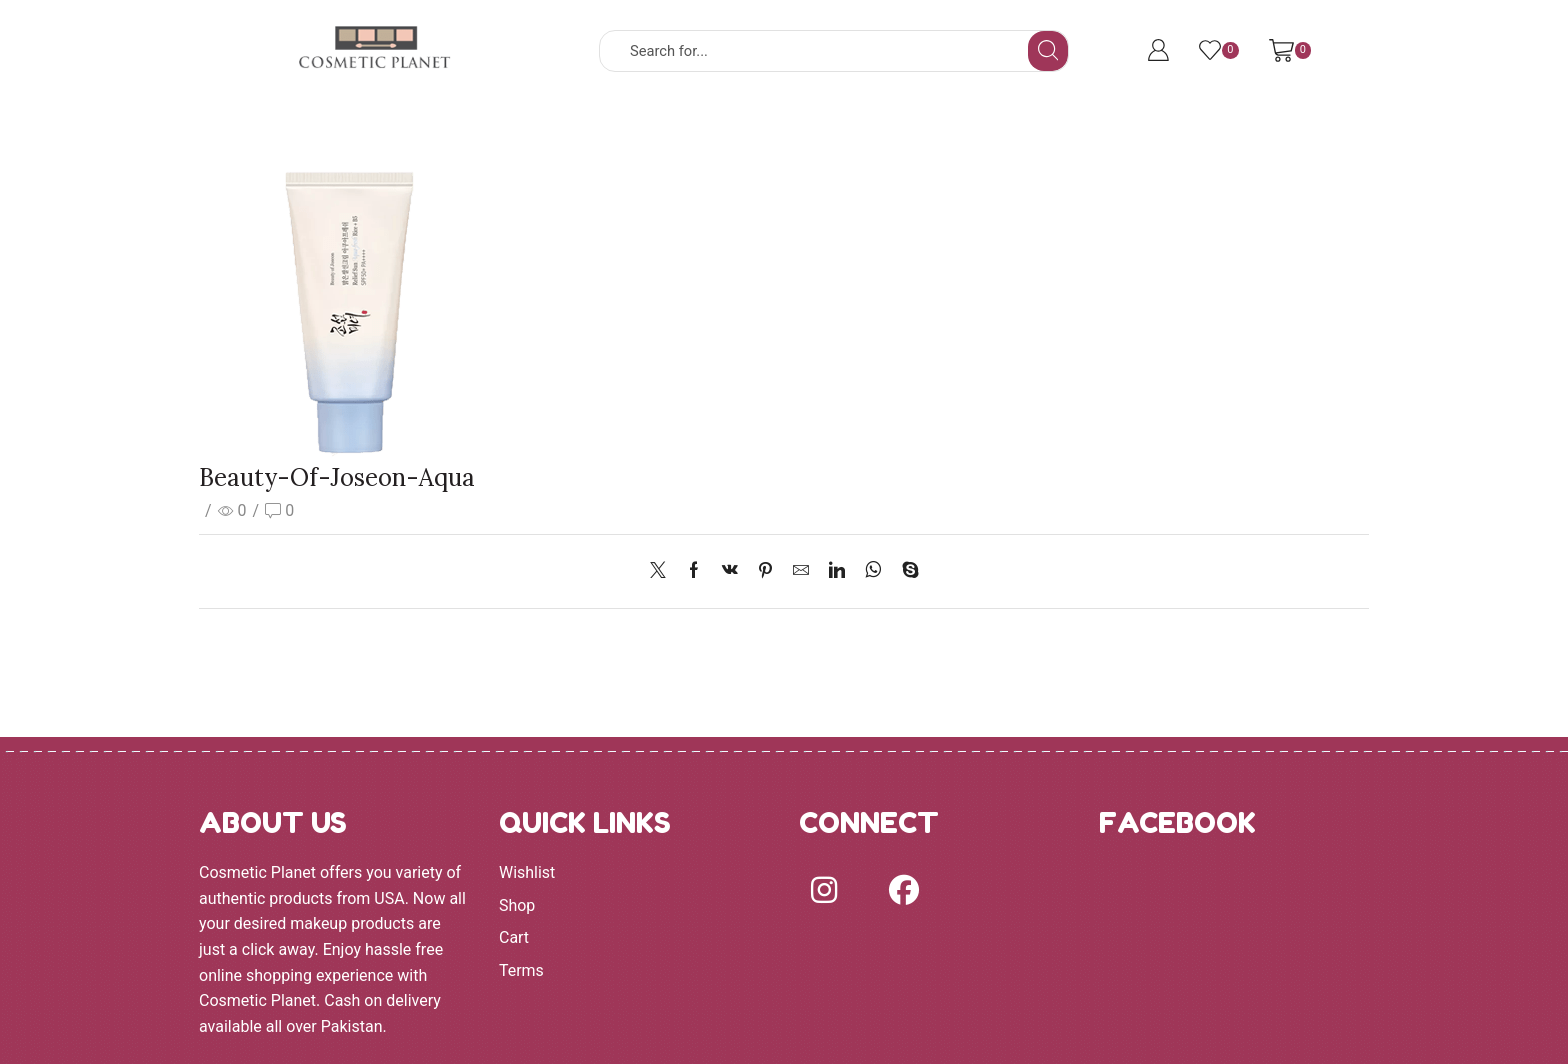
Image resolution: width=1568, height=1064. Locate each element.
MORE (984, 133)
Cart (514, 937)
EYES (795, 133)
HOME (374, 133)
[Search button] (1048, 51)
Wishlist (527, 872)
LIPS (888, 133)
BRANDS (591, 133)
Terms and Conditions (1137, 133)
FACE (697, 133)
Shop (517, 905)
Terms (521, 970)
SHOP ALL (476, 133)
